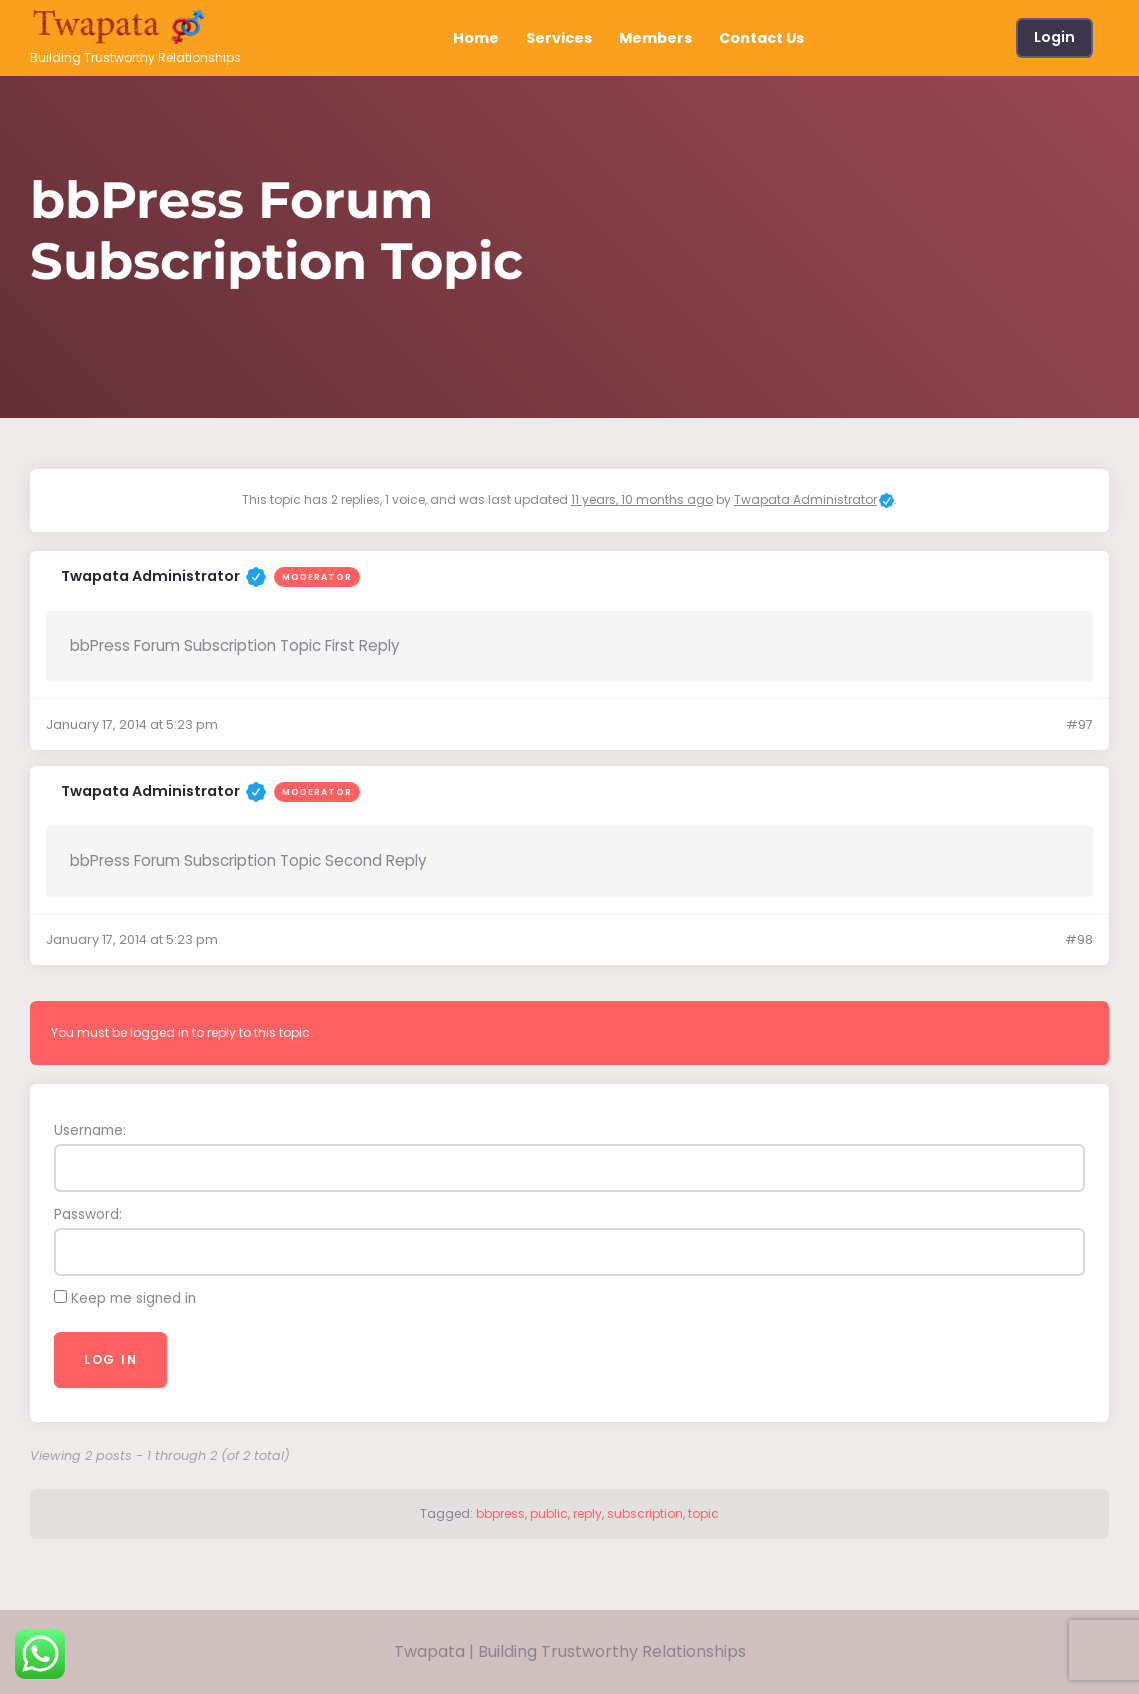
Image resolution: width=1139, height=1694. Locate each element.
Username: (90, 1130)
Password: (88, 1214)
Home (476, 38)
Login (1054, 37)
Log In (110, 1359)
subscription (645, 1513)
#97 (1079, 724)
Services (559, 38)
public (549, 1513)
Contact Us (761, 38)
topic (703, 1513)
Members (655, 38)
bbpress (500, 1513)
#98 (1079, 939)
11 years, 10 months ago (642, 499)
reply (587, 1513)
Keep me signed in (133, 1298)
